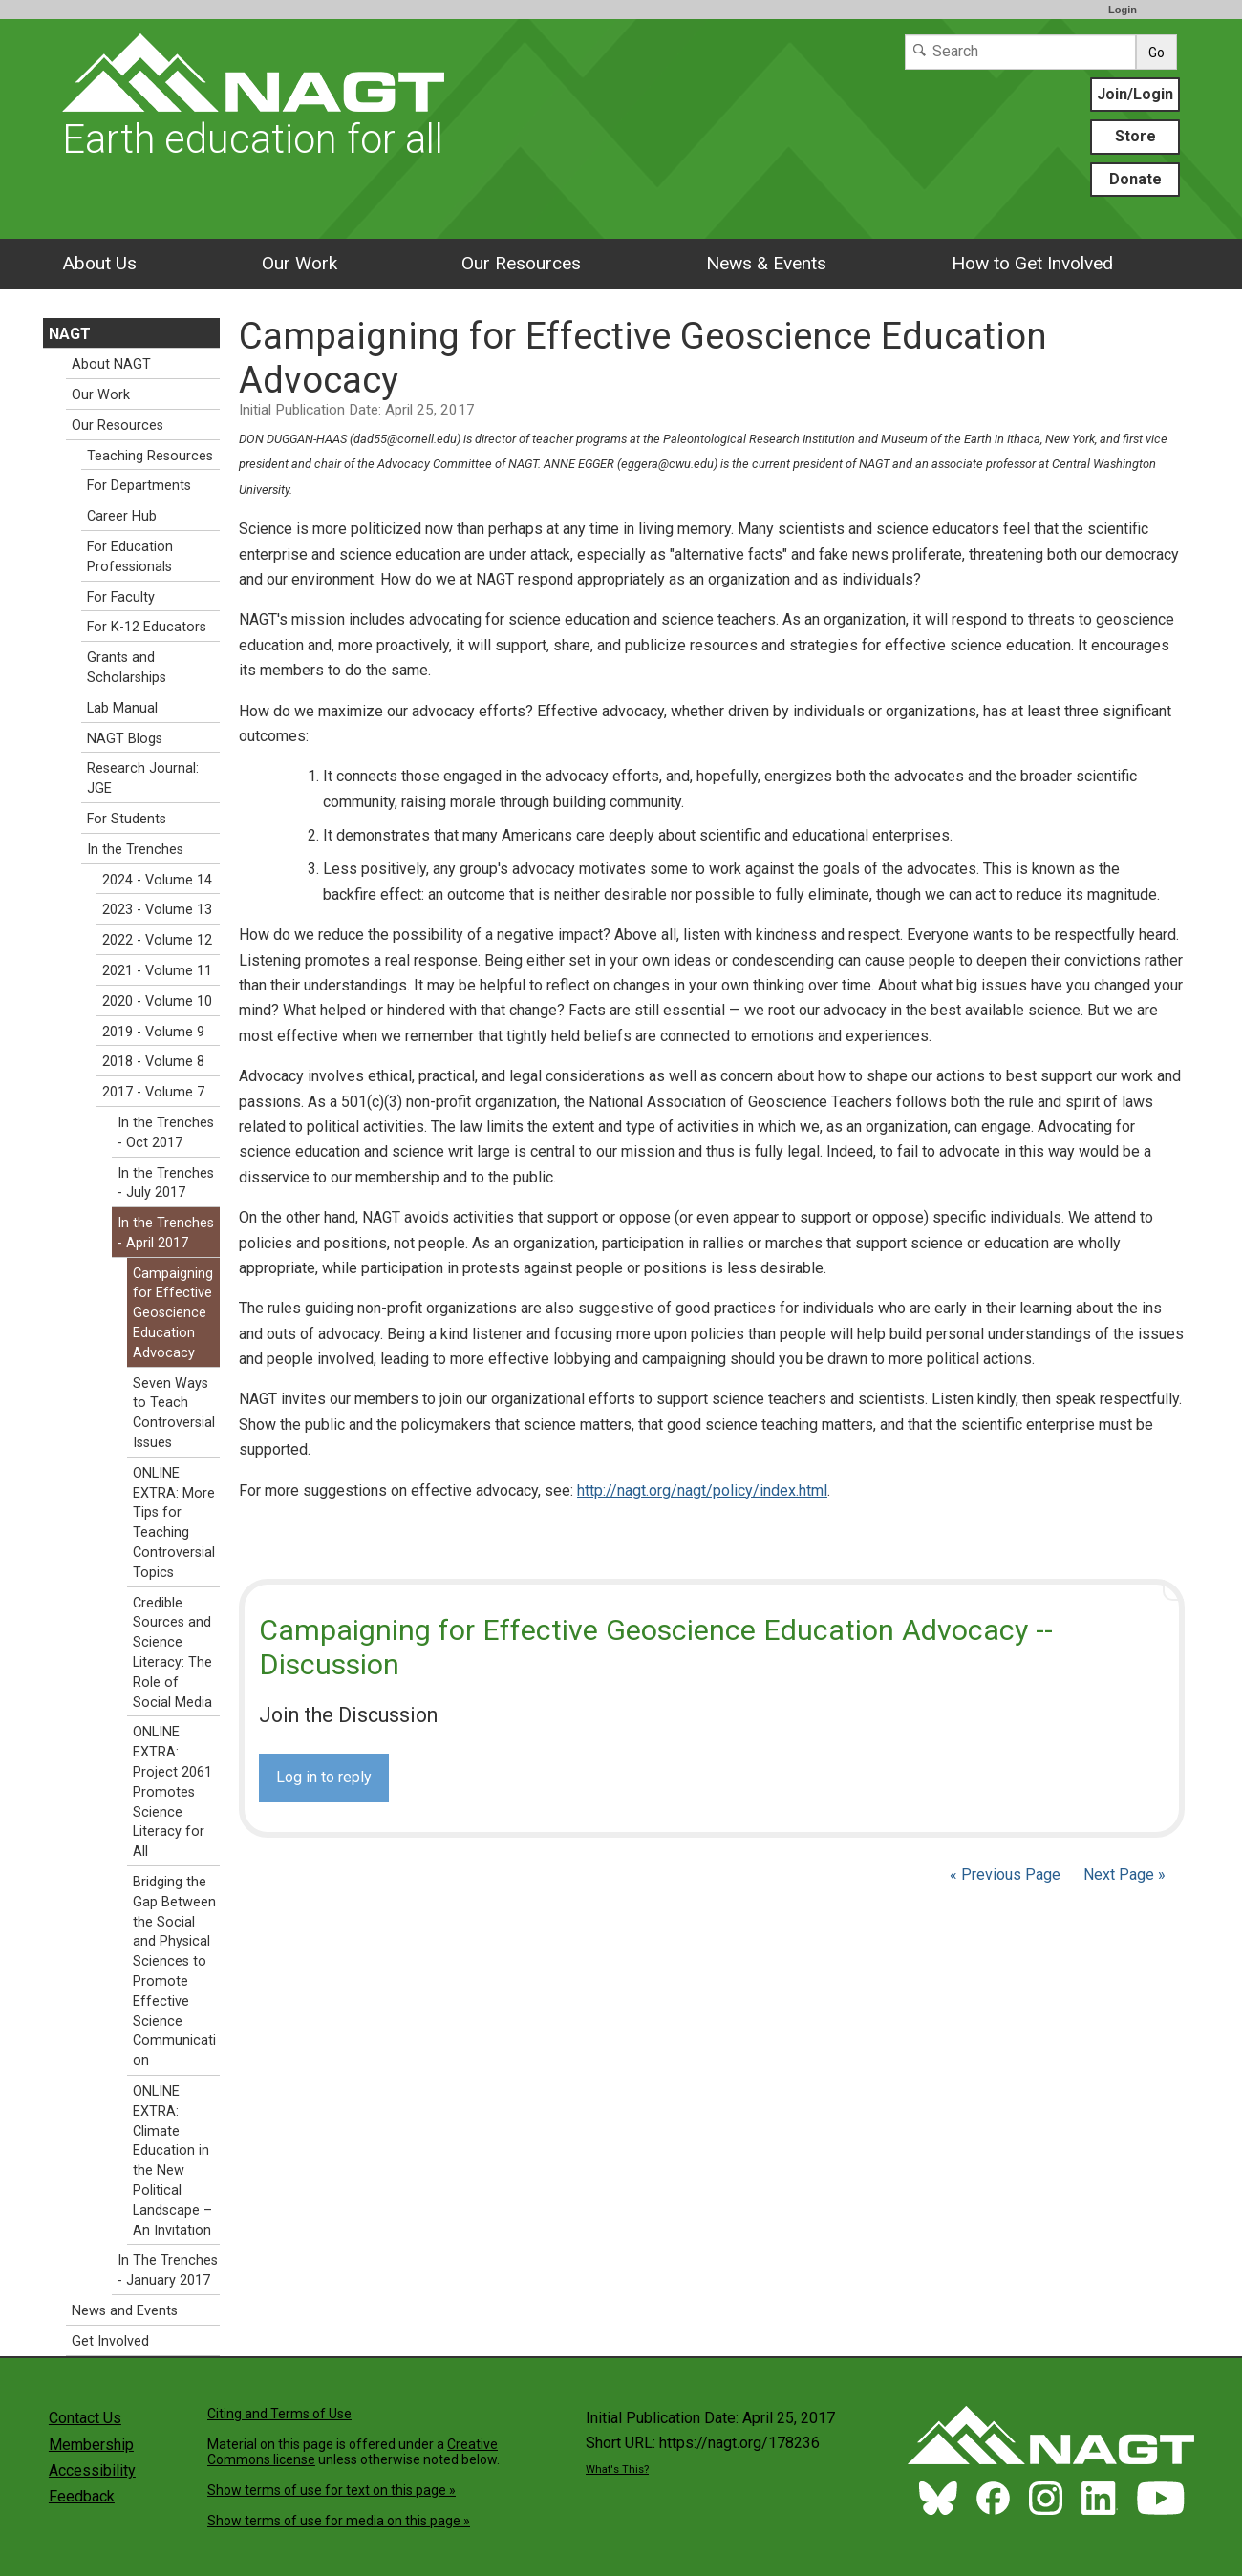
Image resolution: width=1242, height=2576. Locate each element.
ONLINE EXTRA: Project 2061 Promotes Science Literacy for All (172, 1792)
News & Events (766, 263)
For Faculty (121, 597)
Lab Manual (122, 708)
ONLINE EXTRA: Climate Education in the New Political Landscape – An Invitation (172, 2161)
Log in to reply (324, 1777)
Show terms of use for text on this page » (331, 2490)
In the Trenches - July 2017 (166, 1183)
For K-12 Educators (146, 627)
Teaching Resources (150, 456)
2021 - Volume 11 (157, 971)
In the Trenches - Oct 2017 (166, 1133)
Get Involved (110, 2341)
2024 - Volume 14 (157, 880)
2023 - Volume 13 (157, 910)
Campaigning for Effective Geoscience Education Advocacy (173, 1313)
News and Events (125, 2311)
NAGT (70, 334)
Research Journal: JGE (143, 778)
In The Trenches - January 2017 (168, 2270)
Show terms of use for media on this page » (338, 2520)
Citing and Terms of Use (279, 2413)
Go (1156, 52)
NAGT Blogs (124, 739)
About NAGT (111, 364)
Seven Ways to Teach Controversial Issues (174, 1413)
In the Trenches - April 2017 (166, 1233)
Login (1122, 9)
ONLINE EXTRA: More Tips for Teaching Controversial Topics (174, 1523)
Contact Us (85, 2418)
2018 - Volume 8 (153, 1062)
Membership (91, 2445)
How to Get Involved (1032, 263)
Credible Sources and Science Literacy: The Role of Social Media (172, 1653)
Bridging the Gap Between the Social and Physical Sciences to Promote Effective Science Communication (174, 1971)
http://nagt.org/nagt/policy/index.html (702, 1490)
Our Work (299, 263)
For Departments (139, 486)
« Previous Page (1005, 1874)
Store (1135, 136)
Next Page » (1123, 1874)
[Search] (1020, 52)
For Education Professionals (130, 557)
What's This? (617, 2469)
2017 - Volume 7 (153, 1092)
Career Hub (122, 516)
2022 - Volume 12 (157, 940)
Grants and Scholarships (126, 667)
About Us (99, 263)
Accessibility (92, 2470)
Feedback (82, 2496)
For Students (126, 819)
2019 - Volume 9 (153, 1032)
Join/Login (1135, 94)
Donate (1135, 179)
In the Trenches (135, 849)
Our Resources (521, 263)
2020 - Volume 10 (157, 1001)
